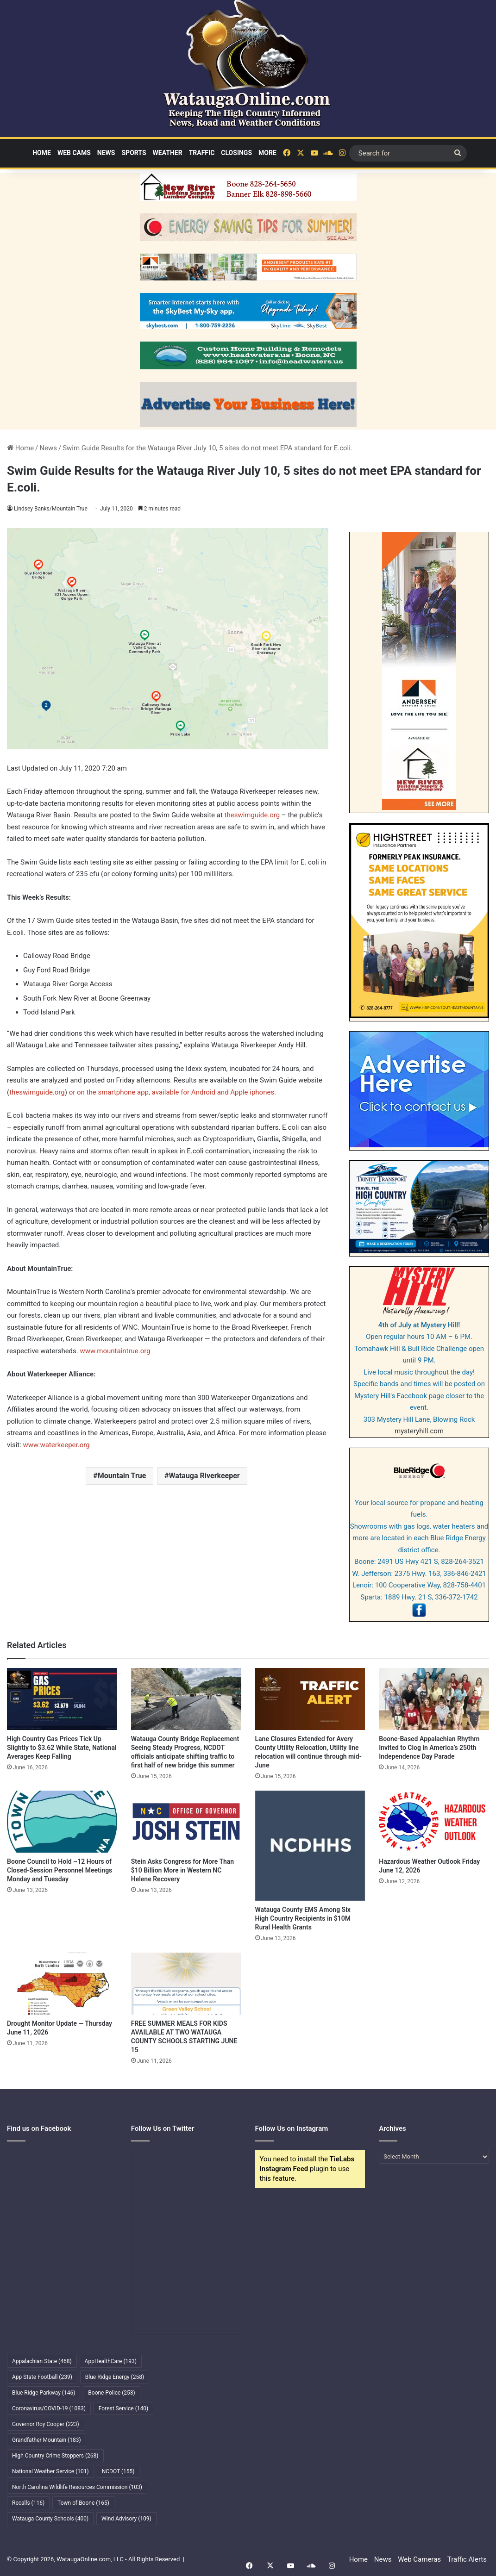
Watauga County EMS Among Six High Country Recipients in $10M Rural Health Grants (303, 1918)
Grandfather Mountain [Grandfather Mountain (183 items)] (46, 2440)
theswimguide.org (252, 815)
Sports (133, 152)
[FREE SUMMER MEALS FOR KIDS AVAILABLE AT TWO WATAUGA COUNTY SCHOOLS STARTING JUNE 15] (186, 1984)
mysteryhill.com (419, 1431)
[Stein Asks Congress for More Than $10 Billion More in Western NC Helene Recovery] (186, 1822)
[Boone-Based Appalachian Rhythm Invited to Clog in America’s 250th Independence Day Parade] (434, 1699)
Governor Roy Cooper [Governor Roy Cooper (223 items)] (45, 2424)
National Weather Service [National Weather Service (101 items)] (50, 2471)
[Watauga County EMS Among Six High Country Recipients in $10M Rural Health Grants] (310, 1846)
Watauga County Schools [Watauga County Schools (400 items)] (50, 2518)
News (106, 152)
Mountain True (122, 1475)
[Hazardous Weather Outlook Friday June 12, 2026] (434, 1822)
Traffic (202, 152)
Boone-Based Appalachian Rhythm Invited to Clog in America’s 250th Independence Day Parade (429, 1747)
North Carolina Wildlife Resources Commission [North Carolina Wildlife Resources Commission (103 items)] (77, 2487)
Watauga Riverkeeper (204, 1475)
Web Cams (74, 152)
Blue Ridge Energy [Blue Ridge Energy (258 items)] (114, 2377)
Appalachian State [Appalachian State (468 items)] (42, 2361)
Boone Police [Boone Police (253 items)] (111, 2392)
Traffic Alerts (467, 2559)
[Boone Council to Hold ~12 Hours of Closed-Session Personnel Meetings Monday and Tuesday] (62, 1822)
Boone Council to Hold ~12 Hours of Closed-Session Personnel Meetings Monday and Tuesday (59, 1870)
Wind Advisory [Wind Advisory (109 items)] (126, 2518)
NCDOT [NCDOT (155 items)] (118, 2471)
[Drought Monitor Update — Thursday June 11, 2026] (62, 1984)
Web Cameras (419, 2559)
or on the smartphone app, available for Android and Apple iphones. (173, 1092)
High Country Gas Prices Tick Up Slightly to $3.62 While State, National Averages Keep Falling (62, 1747)
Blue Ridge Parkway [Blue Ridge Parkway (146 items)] (43, 2392)
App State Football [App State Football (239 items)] (42, 2377)
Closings (236, 152)
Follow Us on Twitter (163, 2128)
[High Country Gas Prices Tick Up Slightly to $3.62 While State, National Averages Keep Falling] (62, 1699)
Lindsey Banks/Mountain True (51, 508)
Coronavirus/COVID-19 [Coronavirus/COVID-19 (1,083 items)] (49, 2408)
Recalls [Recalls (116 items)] (28, 2503)
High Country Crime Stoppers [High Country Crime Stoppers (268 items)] (55, 2455)
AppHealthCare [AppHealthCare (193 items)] (111, 2361)
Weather (167, 152)
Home (41, 152)
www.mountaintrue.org (114, 1351)
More (267, 152)
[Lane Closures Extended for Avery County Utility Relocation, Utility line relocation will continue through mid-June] (310, 1699)
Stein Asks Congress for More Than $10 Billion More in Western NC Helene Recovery (182, 1870)
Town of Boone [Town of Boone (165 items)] (83, 2503)
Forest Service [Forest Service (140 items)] (123, 2408)
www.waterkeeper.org (56, 1445)
